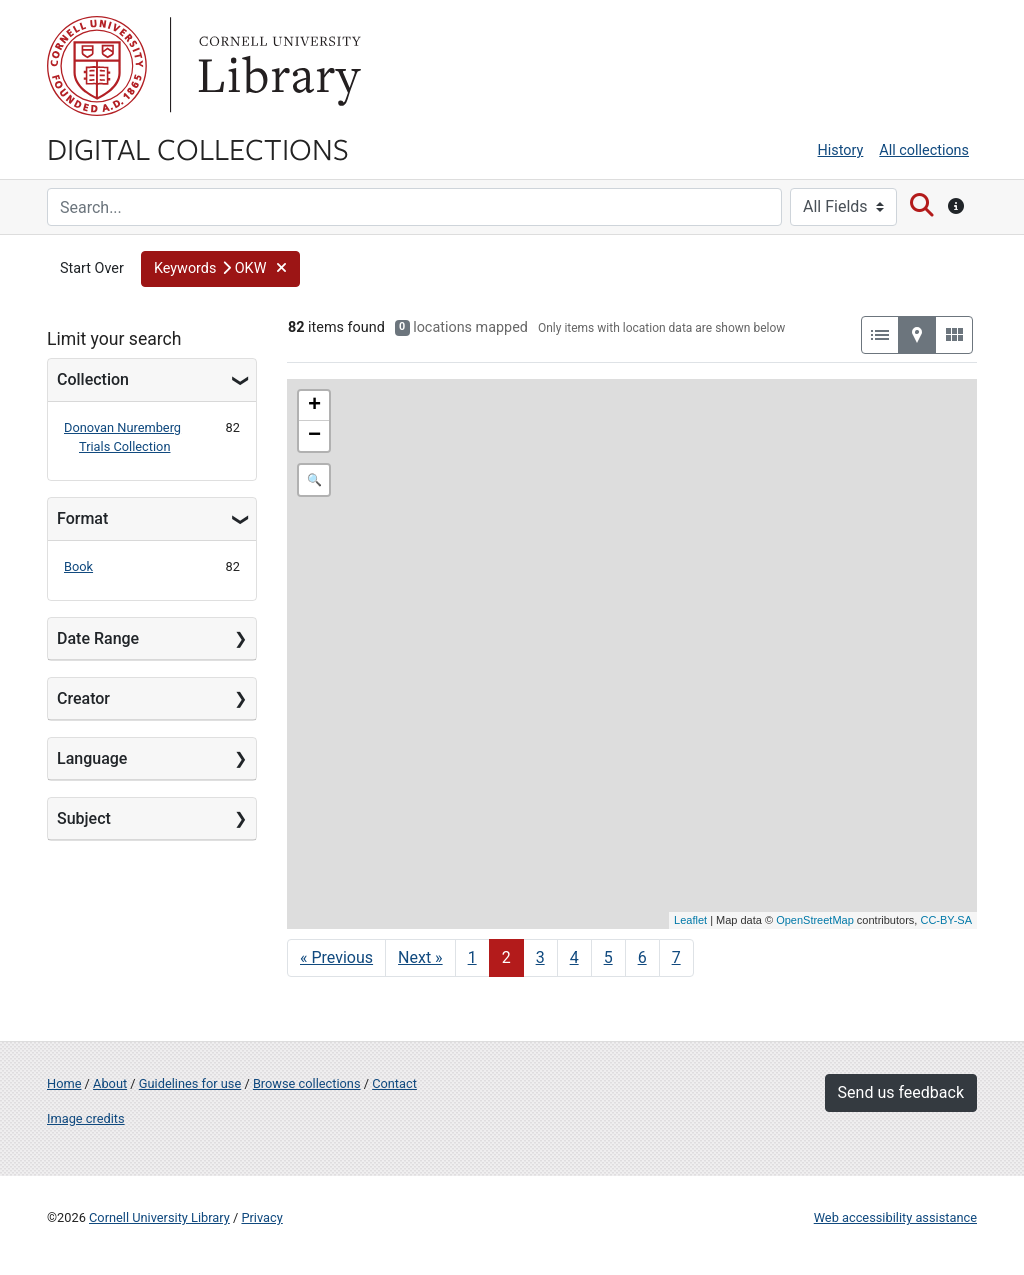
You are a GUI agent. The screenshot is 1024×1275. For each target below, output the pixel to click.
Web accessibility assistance (895, 1217)
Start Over (92, 268)
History (841, 150)
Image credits (86, 1118)
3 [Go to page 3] (540, 957)
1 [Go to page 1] (472, 957)
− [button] (314, 436)
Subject (84, 818)
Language (92, 758)
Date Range (98, 638)
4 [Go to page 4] (574, 957)
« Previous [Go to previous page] (336, 957)
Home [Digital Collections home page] (64, 1083)
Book (78, 566)
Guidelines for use (190, 1083)
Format (82, 518)
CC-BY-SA (946, 920)
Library (277, 66)
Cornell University (97, 66)
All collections (924, 150)
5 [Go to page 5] (608, 957)
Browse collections (307, 1083)
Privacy (261, 1217)
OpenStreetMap (815, 920)
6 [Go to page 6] (642, 957)
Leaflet (690, 920)
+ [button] (314, 406)
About (110, 1083)
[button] (220, 269)
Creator (83, 698)
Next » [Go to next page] (420, 957)
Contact (394, 1083)
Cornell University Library (159, 1217)
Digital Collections (198, 148)
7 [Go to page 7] (676, 957)
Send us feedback (901, 1092)
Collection (93, 379)
